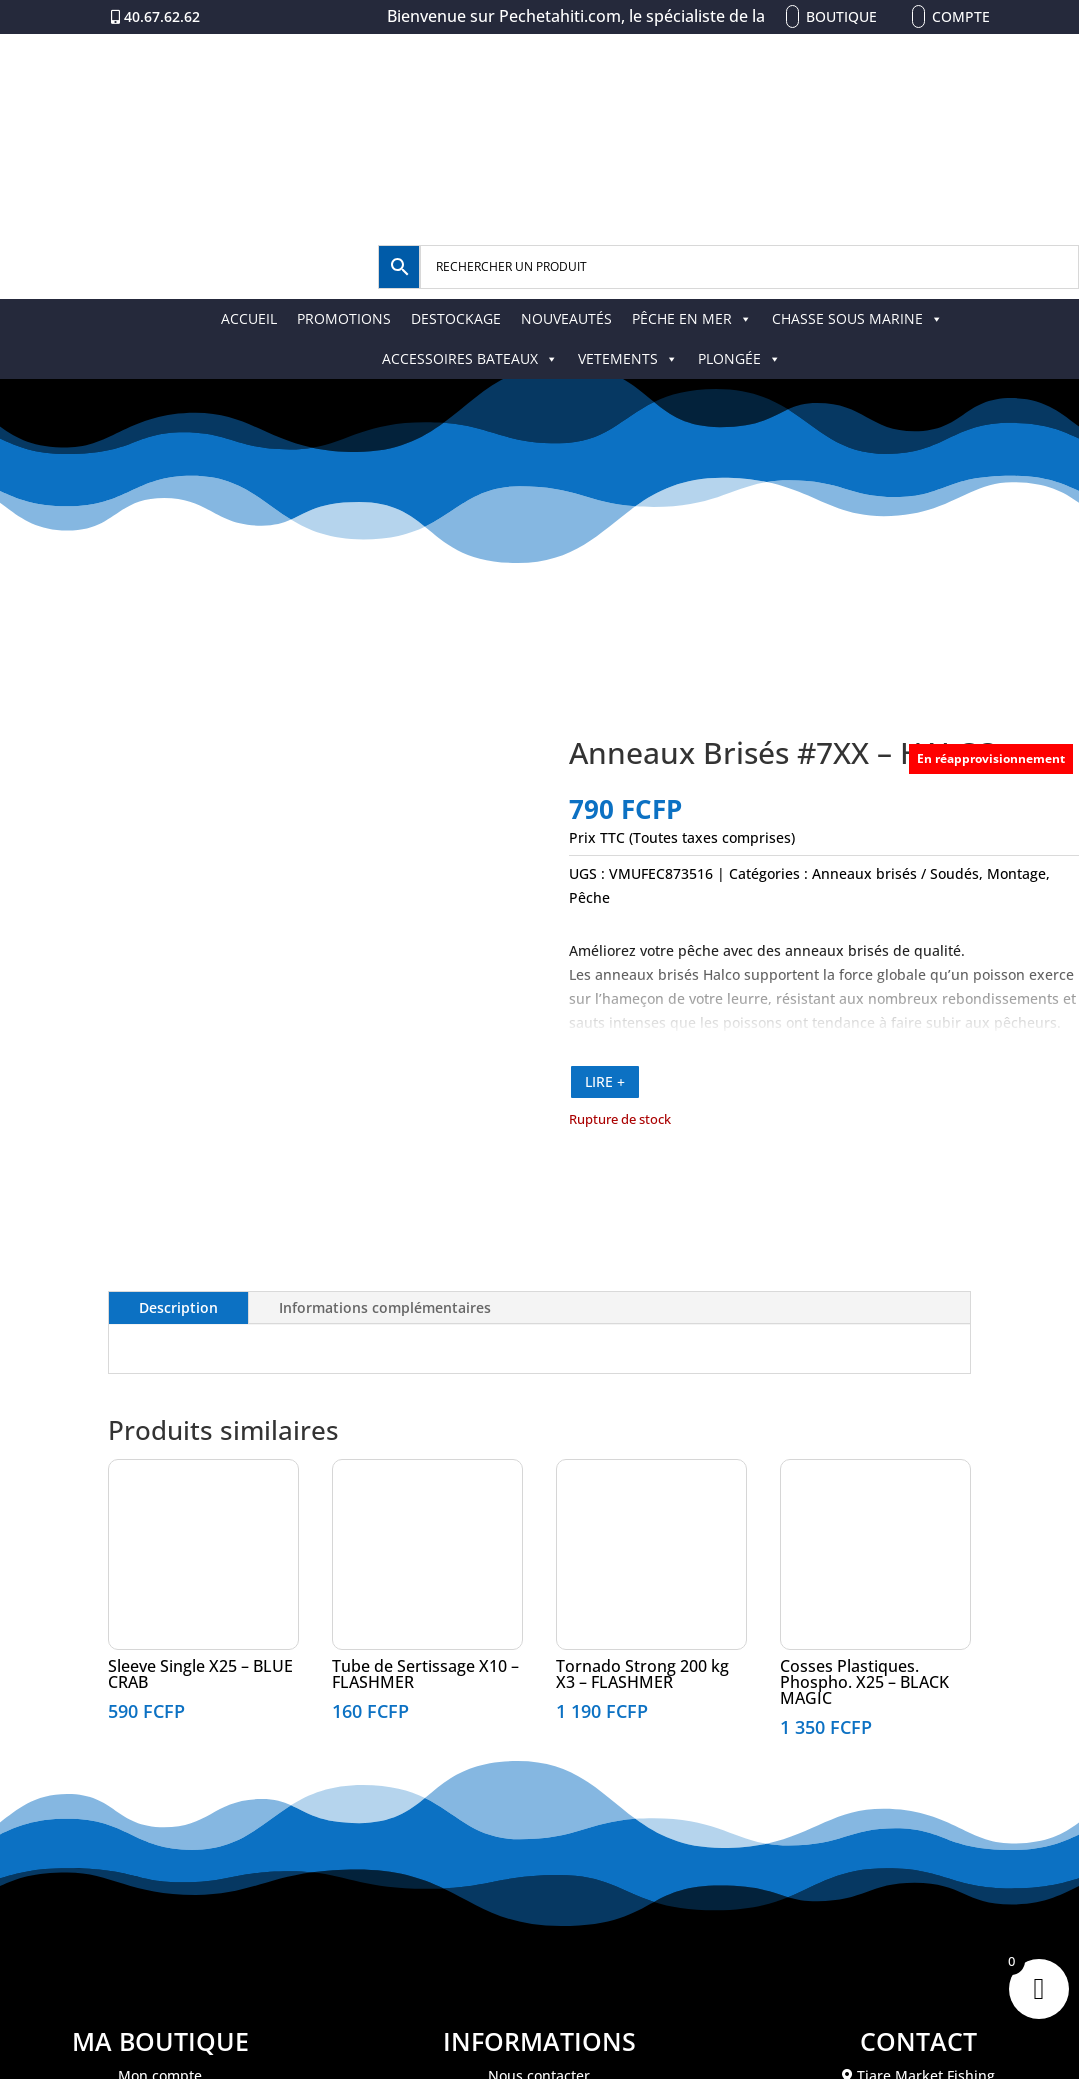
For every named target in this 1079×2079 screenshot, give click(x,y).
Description (178, 1307)
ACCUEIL (249, 318)
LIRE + (605, 1081)
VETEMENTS (628, 358)
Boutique (841, 16)
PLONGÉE (739, 358)
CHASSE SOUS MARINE (857, 318)
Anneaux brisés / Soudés (895, 873)
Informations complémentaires (385, 1307)
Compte (961, 16)
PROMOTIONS (344, 318)
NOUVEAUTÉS (566, 318)
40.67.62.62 (162, 16)
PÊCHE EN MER (692, 318)
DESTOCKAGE (456, 318)
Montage (1016, 873)
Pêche (589, 897)
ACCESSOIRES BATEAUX (470, 358)
